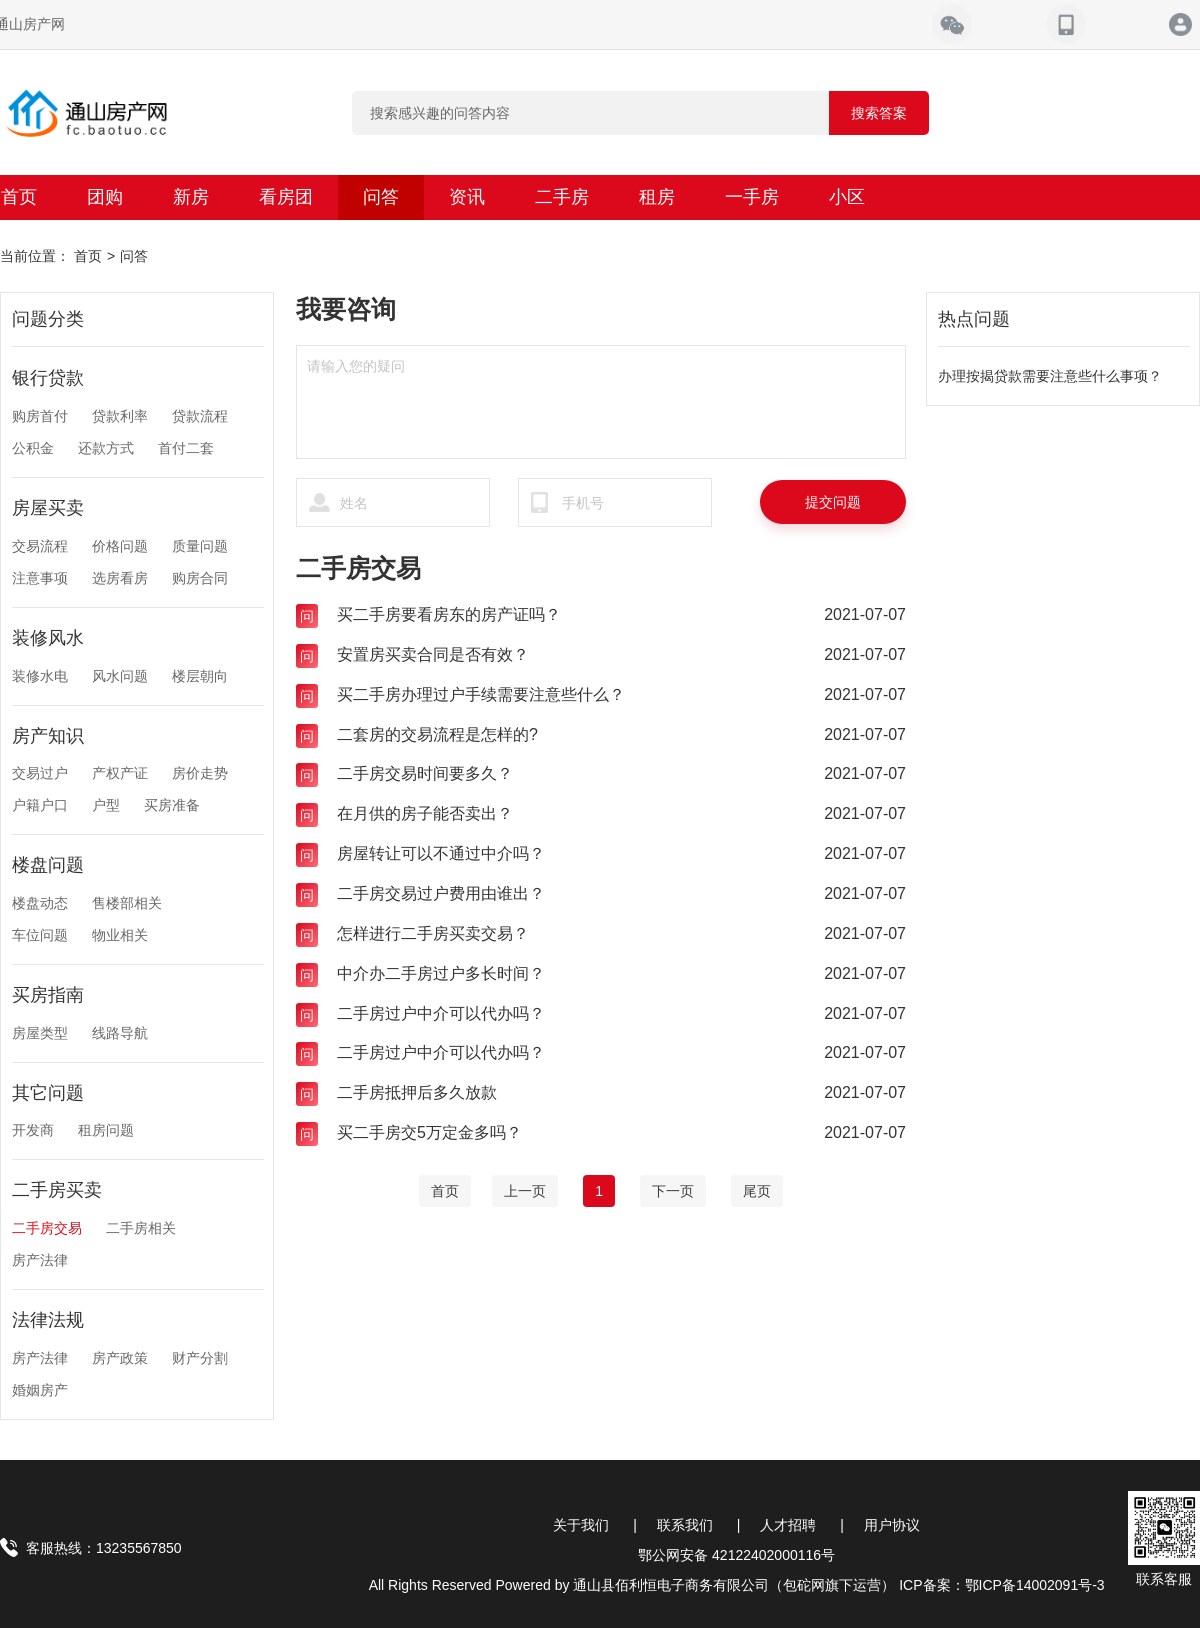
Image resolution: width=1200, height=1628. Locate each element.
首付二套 (186, 448)
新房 (191, 197)
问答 (381, 197)
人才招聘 (788, 1525)
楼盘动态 (40, 903)
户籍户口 (40, 805)
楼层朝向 (200, 676)
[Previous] (525, 1191)
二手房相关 (141, 1228)
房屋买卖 (48, 508)
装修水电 (40, 676)
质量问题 (200, 546)
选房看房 (120, 578)
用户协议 (892, 1525)
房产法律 (40, 1260)
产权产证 (120, 773)
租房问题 (106, 1130)
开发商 (33, 1130)
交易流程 (40, 546)
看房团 (286, 197)
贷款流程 (200, 416)
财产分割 (200, 1358)
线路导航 (120, 1033)
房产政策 (120, 1358)
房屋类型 (40, 1033)
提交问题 (833, 502)
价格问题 (120, 546)
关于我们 (581, 1525)
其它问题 (48, 1093)
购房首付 (40, 416)
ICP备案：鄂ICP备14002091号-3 (1001, 1585)
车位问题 (40, 935)
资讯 (467, 197)
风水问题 (120, 676)
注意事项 (40, 578)
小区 (847, 197)
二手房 (562, 197)
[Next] (673, 1191)
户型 (106, 805)
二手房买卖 (57, 1190)
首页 (88, 256)
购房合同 (200, 578)
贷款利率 (120, 416)
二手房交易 (47, 1228)
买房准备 (172, 805)
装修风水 (48, 638)
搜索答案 (879, 113)
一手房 (752, 197)
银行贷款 (48, 378)
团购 (105, 197)
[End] (757, 1191)
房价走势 (200, 773)
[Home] (445, 1191)
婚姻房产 (40, 1390)
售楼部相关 (127, 903)
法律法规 (48, 1320)
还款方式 (106, 448)
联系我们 (685, 1525)
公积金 (33, 448)
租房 (657, 197)
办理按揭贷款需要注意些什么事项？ (1050, 376)
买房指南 (48, 995)
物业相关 (120, 935)
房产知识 (48, 736)
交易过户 (40, 773)
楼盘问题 (48, 865)
